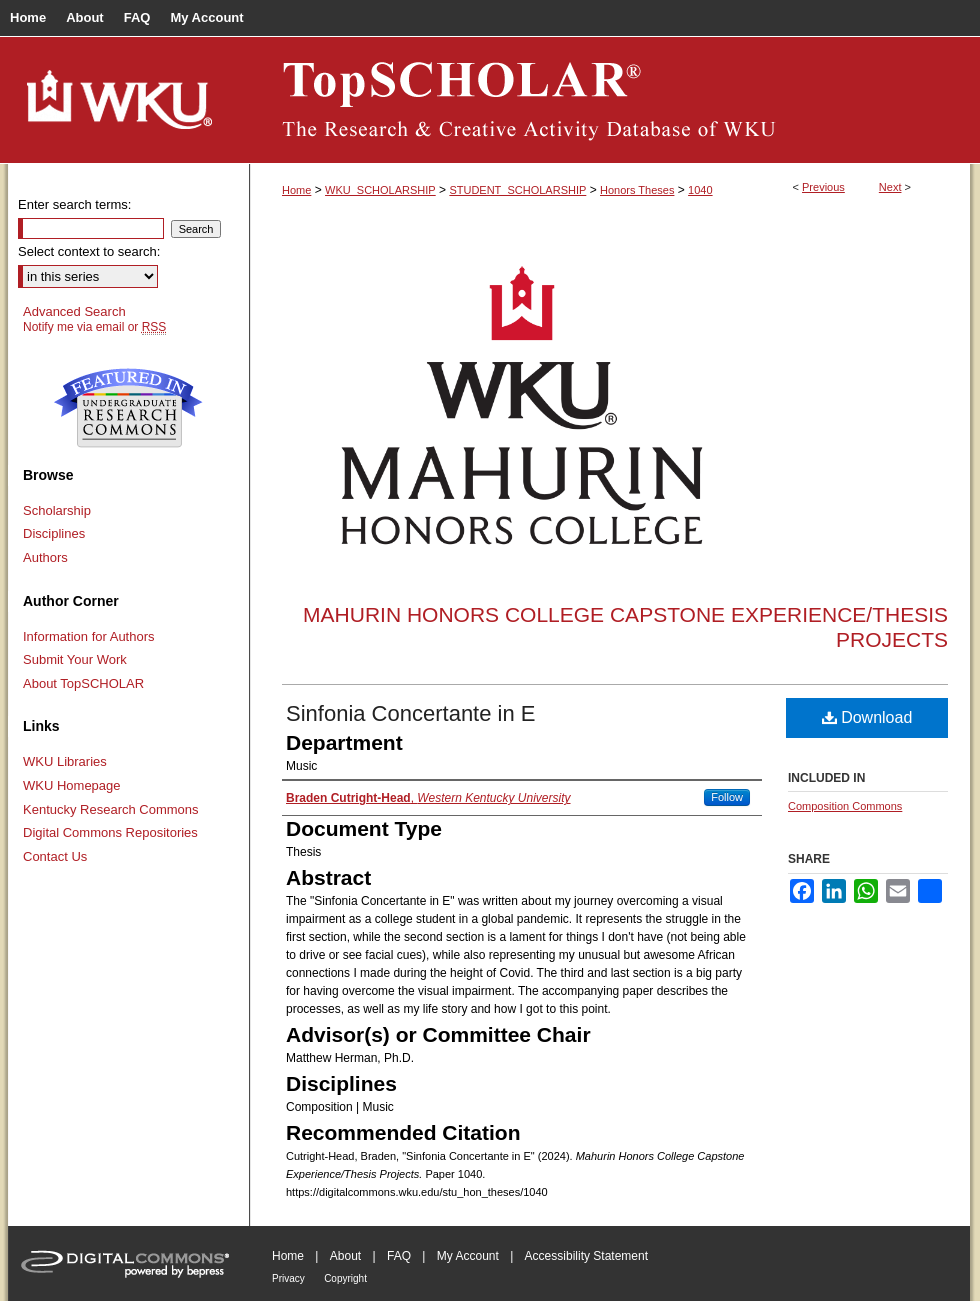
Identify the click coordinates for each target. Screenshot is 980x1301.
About (345, 1256)
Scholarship (57, 510)
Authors (45, 557)
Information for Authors (89, 636)
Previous (823, 187)
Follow (727, 797)
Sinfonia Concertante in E (411, 713)
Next (890, 187)
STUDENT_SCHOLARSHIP (517, 190)
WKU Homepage (72, 785)
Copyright (345, 1278)
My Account (468, 1256)
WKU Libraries (65, 761)
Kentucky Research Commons (111, 809)
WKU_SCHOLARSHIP (380, 190)
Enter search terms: (74, 204)
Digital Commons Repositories (110, 832)
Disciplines (54, 533)
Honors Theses (637, 190)
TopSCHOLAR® (610, 100)
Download (867, 717)
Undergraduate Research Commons (128, 408)
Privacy (288, 1278)
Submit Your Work (75, 659)
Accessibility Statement (586, 1256)
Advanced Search (74, 311)
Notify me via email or (94, 327)
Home (296, 190)
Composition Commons (845, 806)
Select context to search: (89, 251)
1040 (700, 190)
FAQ (399, 1256)
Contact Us (55, 856)
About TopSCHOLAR (83, 683)
